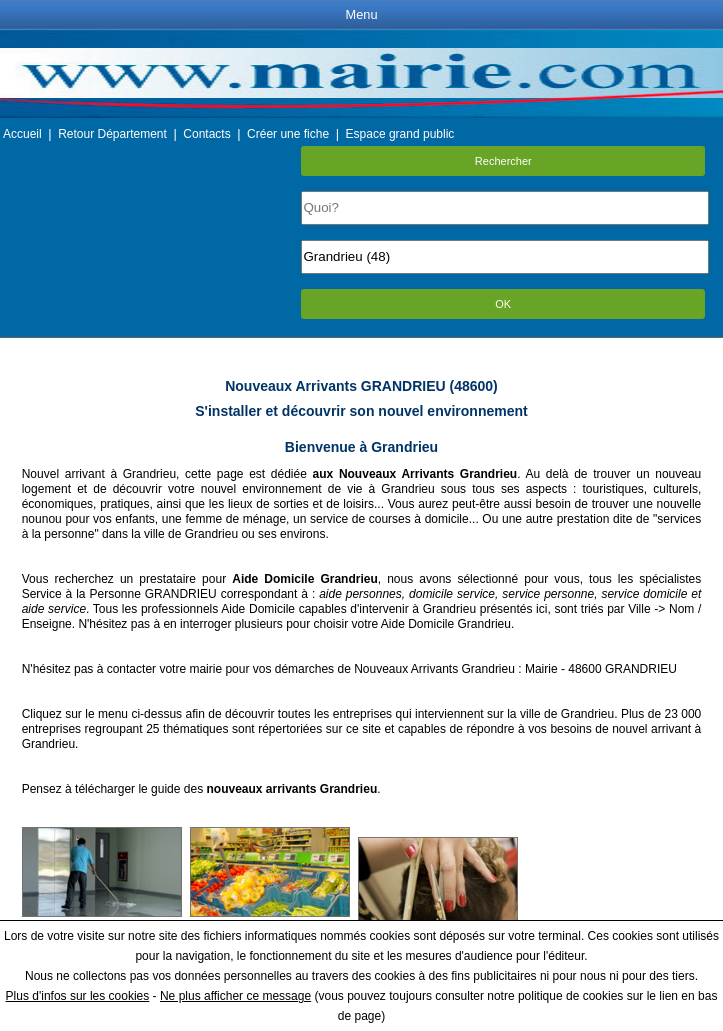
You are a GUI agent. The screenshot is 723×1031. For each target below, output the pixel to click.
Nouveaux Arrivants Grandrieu (434, 669)
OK (503, 304)
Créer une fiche (288, 134)
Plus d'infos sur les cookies (78, 996)
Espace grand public (400, 134)
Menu (361, 14)
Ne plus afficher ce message (235, 996)
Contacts (206, 134)
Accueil (22, 134)
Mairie (541, 669)
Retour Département (112, 134)
